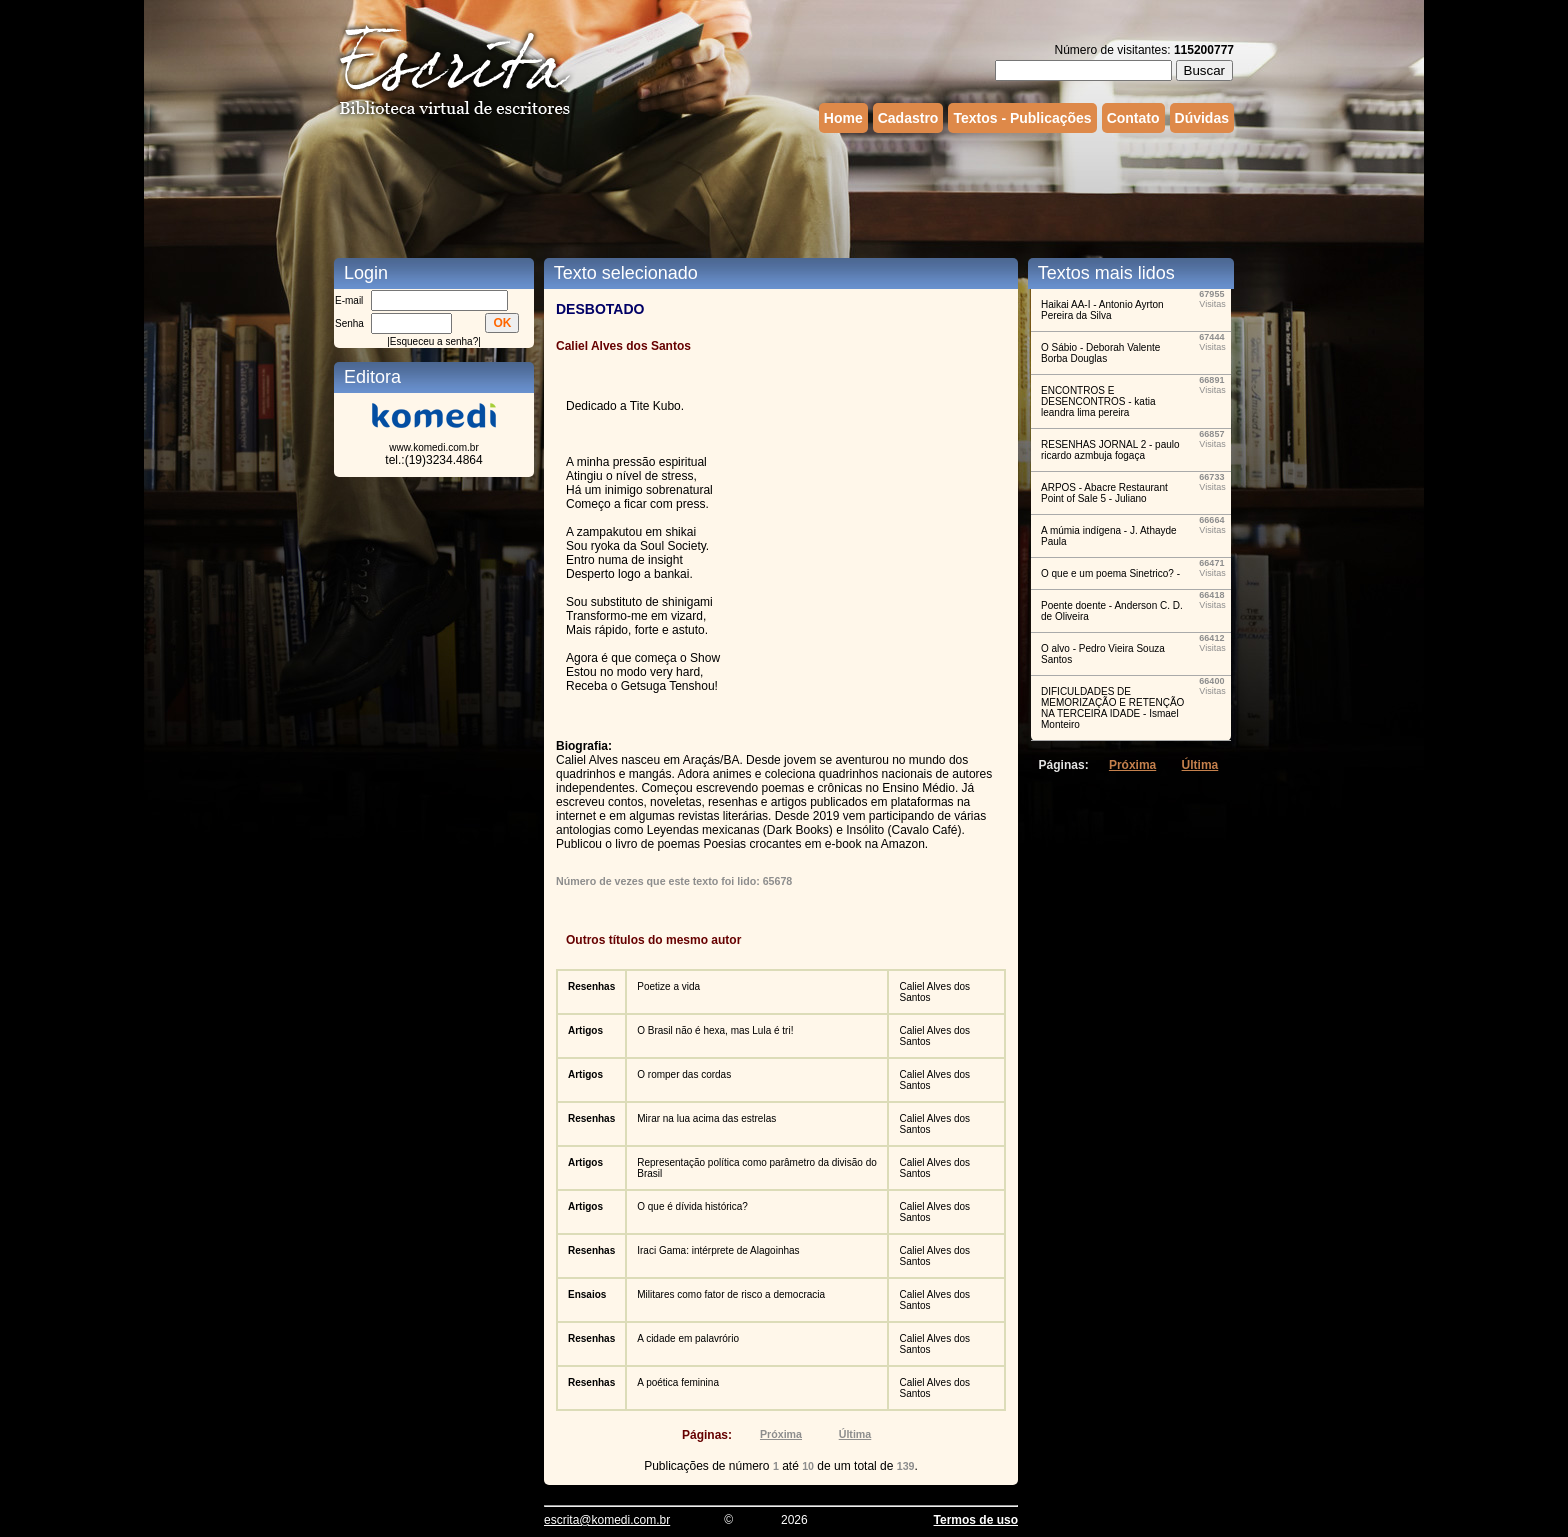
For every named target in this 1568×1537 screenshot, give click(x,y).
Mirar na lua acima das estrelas (706, 1118)
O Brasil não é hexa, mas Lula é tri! (715, 1030)
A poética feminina (678, 1382)
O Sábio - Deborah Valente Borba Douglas (1100, 353)
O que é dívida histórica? (692, 1206)
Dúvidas (1202, 118)
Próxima (781, 1434)
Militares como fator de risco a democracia (731, 1294)
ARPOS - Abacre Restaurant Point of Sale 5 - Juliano (1104, 493)
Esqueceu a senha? (434, 341)
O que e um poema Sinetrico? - (1110, 573)
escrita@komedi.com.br (607, 1520)
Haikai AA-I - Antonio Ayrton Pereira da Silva (1102, 310)
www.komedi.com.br (433, 447)
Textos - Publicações (1022, 118)
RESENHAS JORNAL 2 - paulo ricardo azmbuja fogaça (1110, 450)
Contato (1133, 118)
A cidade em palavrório (688, 1338)
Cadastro (908, 118)
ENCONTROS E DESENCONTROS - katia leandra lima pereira (1098, 401)
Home (843, 118)
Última (855, 1434)
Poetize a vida (668, 986)
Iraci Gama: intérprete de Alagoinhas (718, 1250)
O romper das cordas (684, 1074)
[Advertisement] (784, 193)
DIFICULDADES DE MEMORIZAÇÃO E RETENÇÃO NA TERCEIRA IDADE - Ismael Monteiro (1112, 708)
